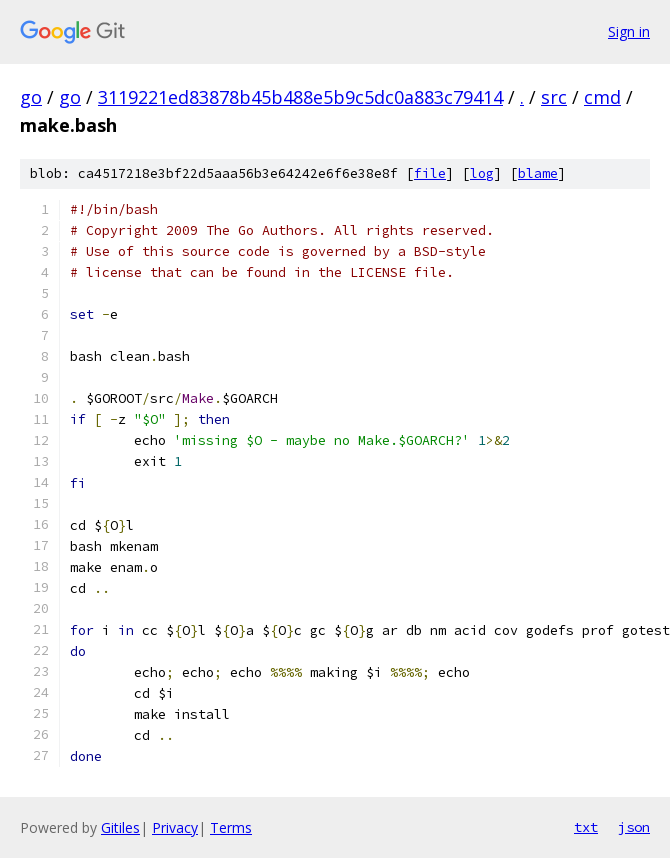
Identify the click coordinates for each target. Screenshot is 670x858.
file (430, 173)
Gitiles (120, 827)
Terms (231, 827)
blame (538, 173)
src (554, 97)
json (634, 827)
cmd (602, 97)
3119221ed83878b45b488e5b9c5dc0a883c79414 (300, 97)
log (482, 173)
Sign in (629, 31)
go (31, 97)
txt (586, 827)
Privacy (175, 827)
